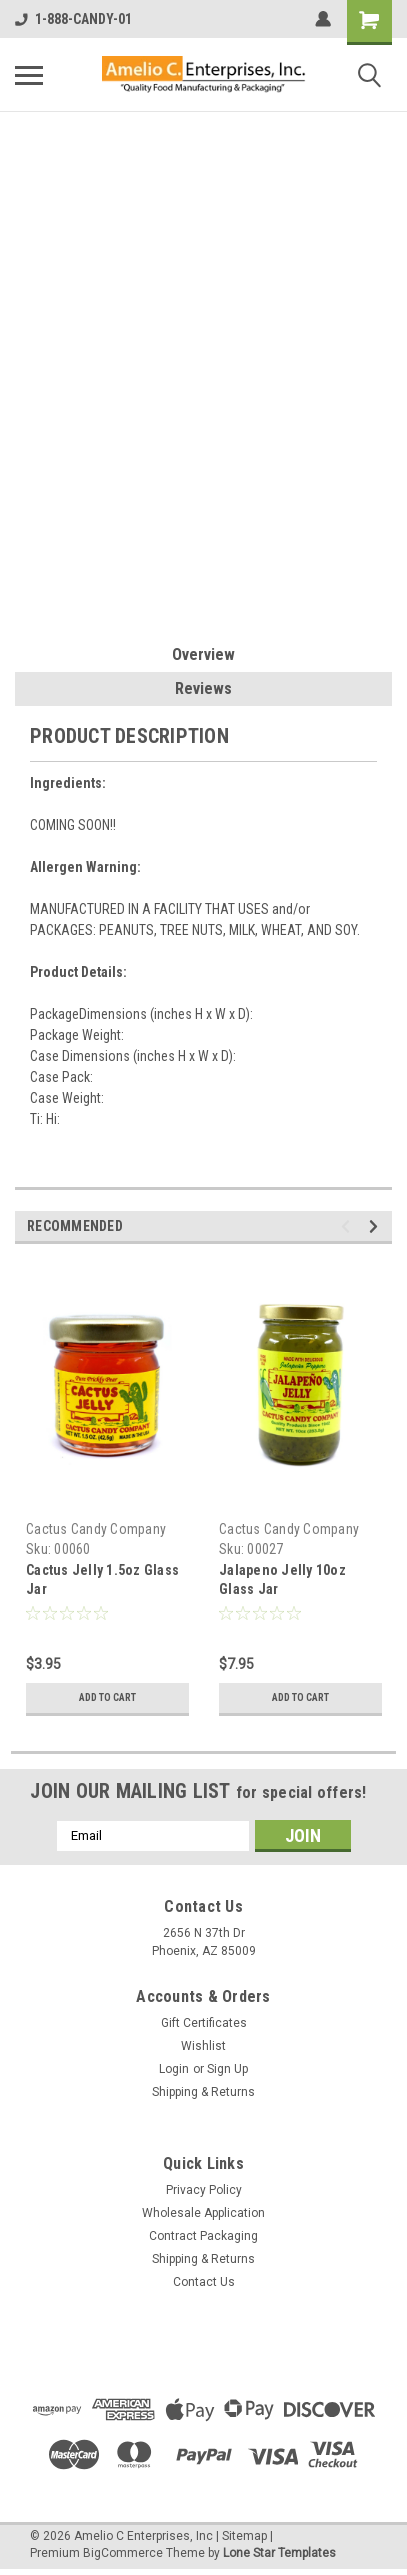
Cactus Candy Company (96, 1529)
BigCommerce (123, 2553)
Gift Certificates (204, 2023)
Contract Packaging (203, 2236)
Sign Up (227, 2069)
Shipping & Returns (203, 2092)
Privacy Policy (204, 2190)
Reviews (203, 688)
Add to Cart (107, 1697)
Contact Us (204, 2282)
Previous (348, 1226)
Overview (203, 654)
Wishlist (203, 2046)
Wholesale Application (203, 2213)
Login (174, 2069)
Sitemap (244, 2536)
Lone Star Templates (279, 2553)
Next (376, 1226)
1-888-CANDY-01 (73, 19)
